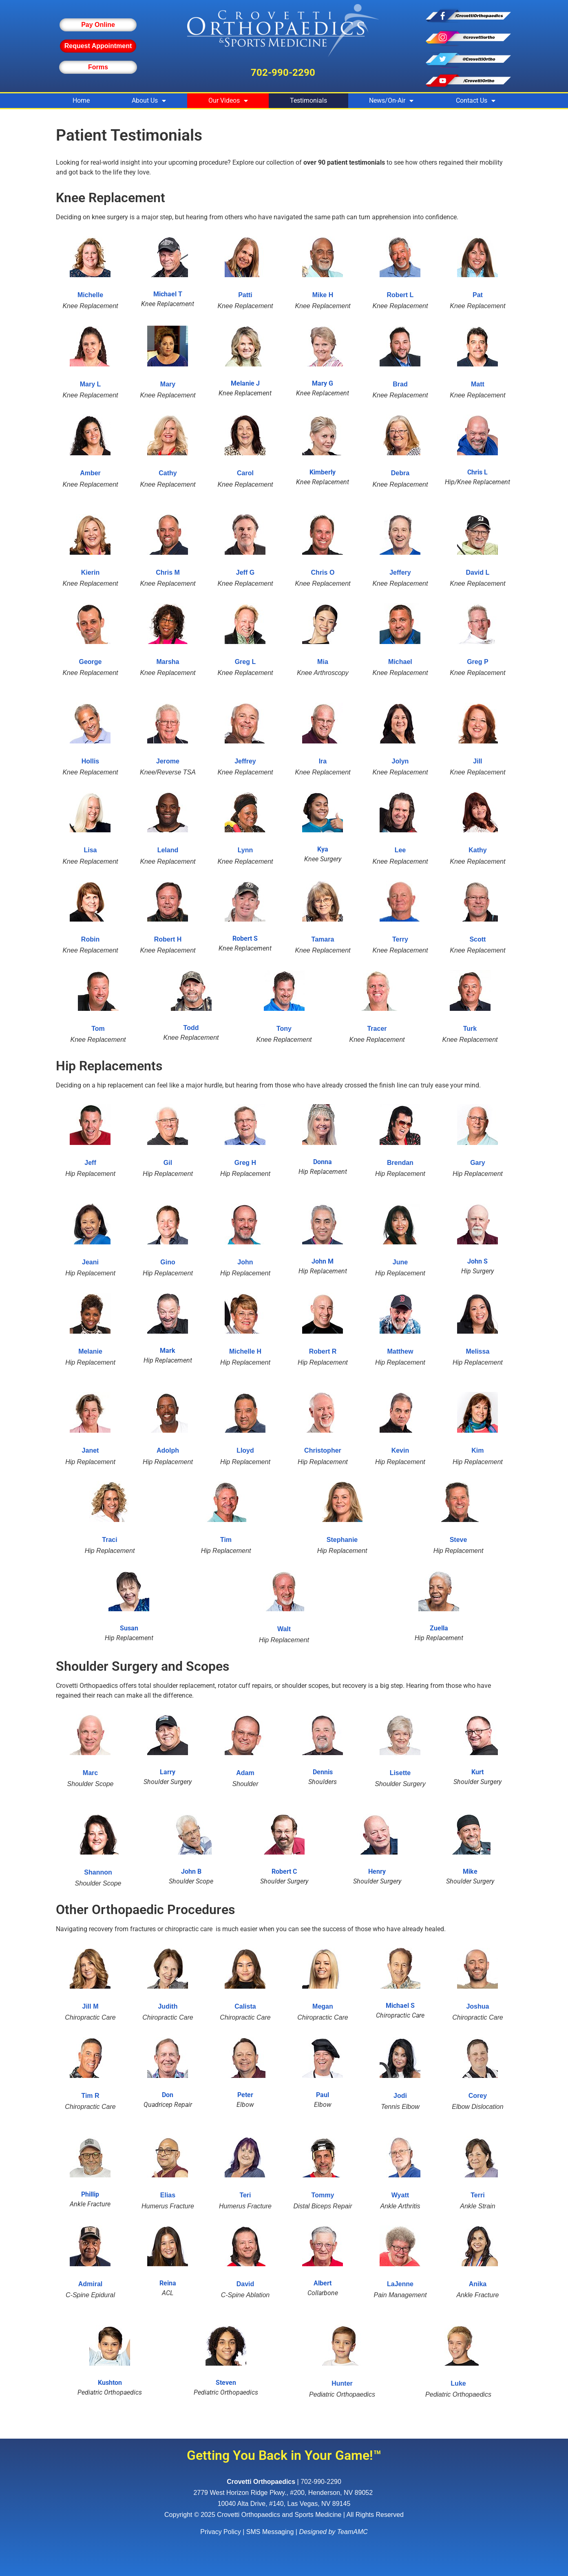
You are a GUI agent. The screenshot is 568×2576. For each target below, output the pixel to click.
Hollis (90, 761)
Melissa (478, 1351)
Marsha (167, 661)
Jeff (90, 1162)
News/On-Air (391, 100)
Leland (168, 850)
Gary (477, 1162)
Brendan (400, 1162)
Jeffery (400, 572)
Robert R (323, 1351)
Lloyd (245, 1450)
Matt (477, 384)
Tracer (377, 1028)
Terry (400, 939)
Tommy (323, 2195)
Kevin (400, 1450)
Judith (167, 2006)
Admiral (90, 2283)
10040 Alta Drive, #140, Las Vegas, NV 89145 (284, 2503)
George (90, 661)
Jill (477, 761)
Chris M (168, 572)
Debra (400, 473)
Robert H (168, 939)
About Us (149, 100)
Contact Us (475, 100)
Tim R (90, 2095)
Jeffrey (245, 761)
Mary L (90, 384)
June (400, 1262)
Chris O (323, 572)
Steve (458, 1539)
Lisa (90, 850)
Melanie (90, 1351)
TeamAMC (352, 2531)
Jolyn (400, 761)
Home (81, 100)
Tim (226, 1539)
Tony (284, 1028)
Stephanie (342, 1539)
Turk (470, 1028)
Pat (478, 294)
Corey (478, 2095)
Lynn (245, 850)
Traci (109, 1539)
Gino (167, 1262)
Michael (400, 661)
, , (283, 2492)
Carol (245, 473)
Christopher (322, 1450)
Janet (90, 1450)
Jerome (167, 761)
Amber (90, 473)
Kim (477, 1450)
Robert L (400, 294)
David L (478, 572)
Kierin (90, 572)
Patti (245, 294)
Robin (90, 939)
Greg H (245, 1162)
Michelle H (245, 1351)
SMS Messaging (270, 2531)
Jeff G (245, 572)
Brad (400, 384)
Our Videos (228, 100)
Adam (245, 1772)
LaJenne (400, 2283)
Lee (400, 850)
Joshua (477, 2006)
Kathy (477, 850)
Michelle (90, 294)
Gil (168, 1162)
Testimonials (308, 100)
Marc (90, 1772)
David (245, 2283)
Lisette (400, 1772)
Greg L (245, 661)
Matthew (400, 1351)
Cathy (168, 473)
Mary (167, 384)
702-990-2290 (283, 72)
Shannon (98, 1872)
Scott (477, 939)
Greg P (477, 661)
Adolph (168, 1450)
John (245, 1262)
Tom (98, 1028)
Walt (284, 1628)
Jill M (90, 2006)
